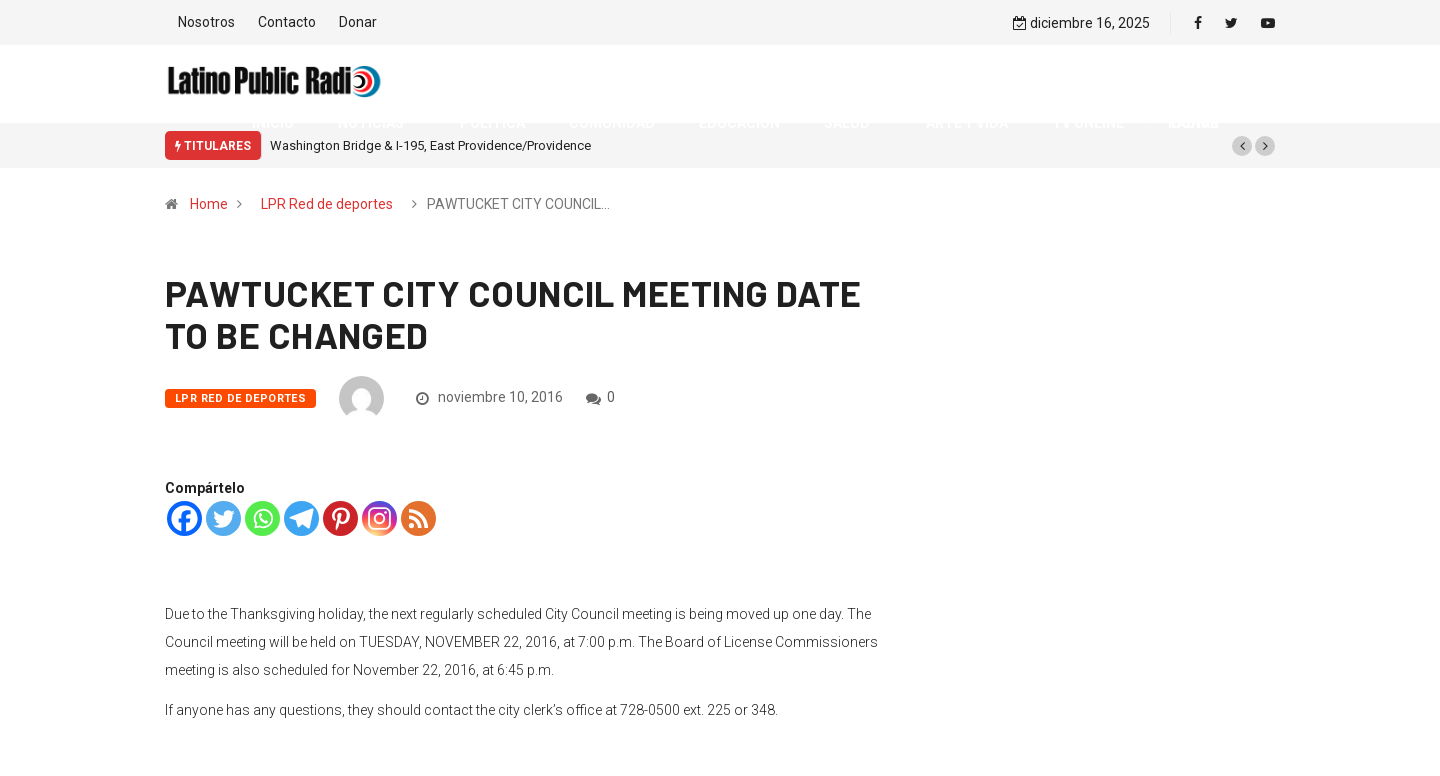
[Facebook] (184, 518)
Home (209, 204)
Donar (358, 22)
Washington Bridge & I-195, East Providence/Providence (430, 145)
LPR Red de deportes (327, 204)
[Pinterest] (340, 518)
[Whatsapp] (262, 518)
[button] (1242, 146)
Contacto (287, 22)
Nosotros (206, 22)
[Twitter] (223, 518)
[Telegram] (301, 518)
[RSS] (418, 518)
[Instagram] (379, 518)
